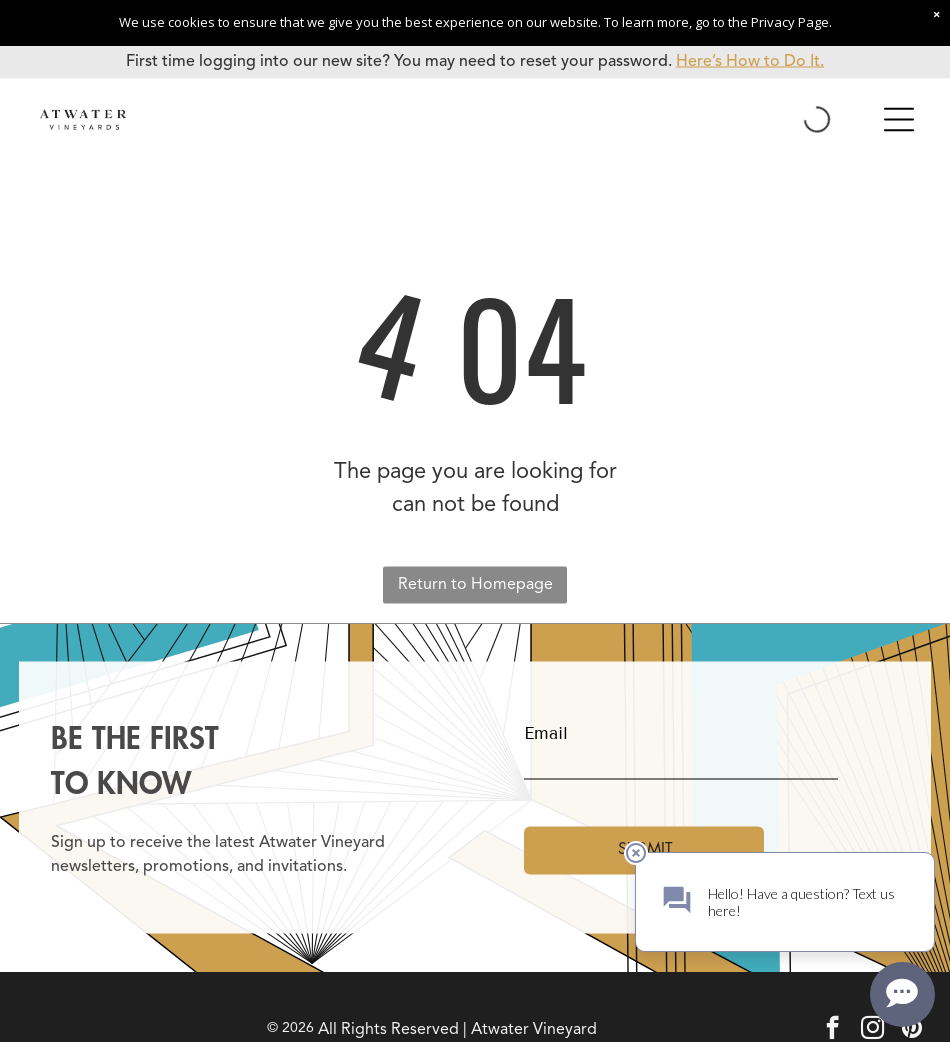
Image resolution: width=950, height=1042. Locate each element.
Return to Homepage (475, 585)
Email (546, 733)
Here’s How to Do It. (750, 62)
